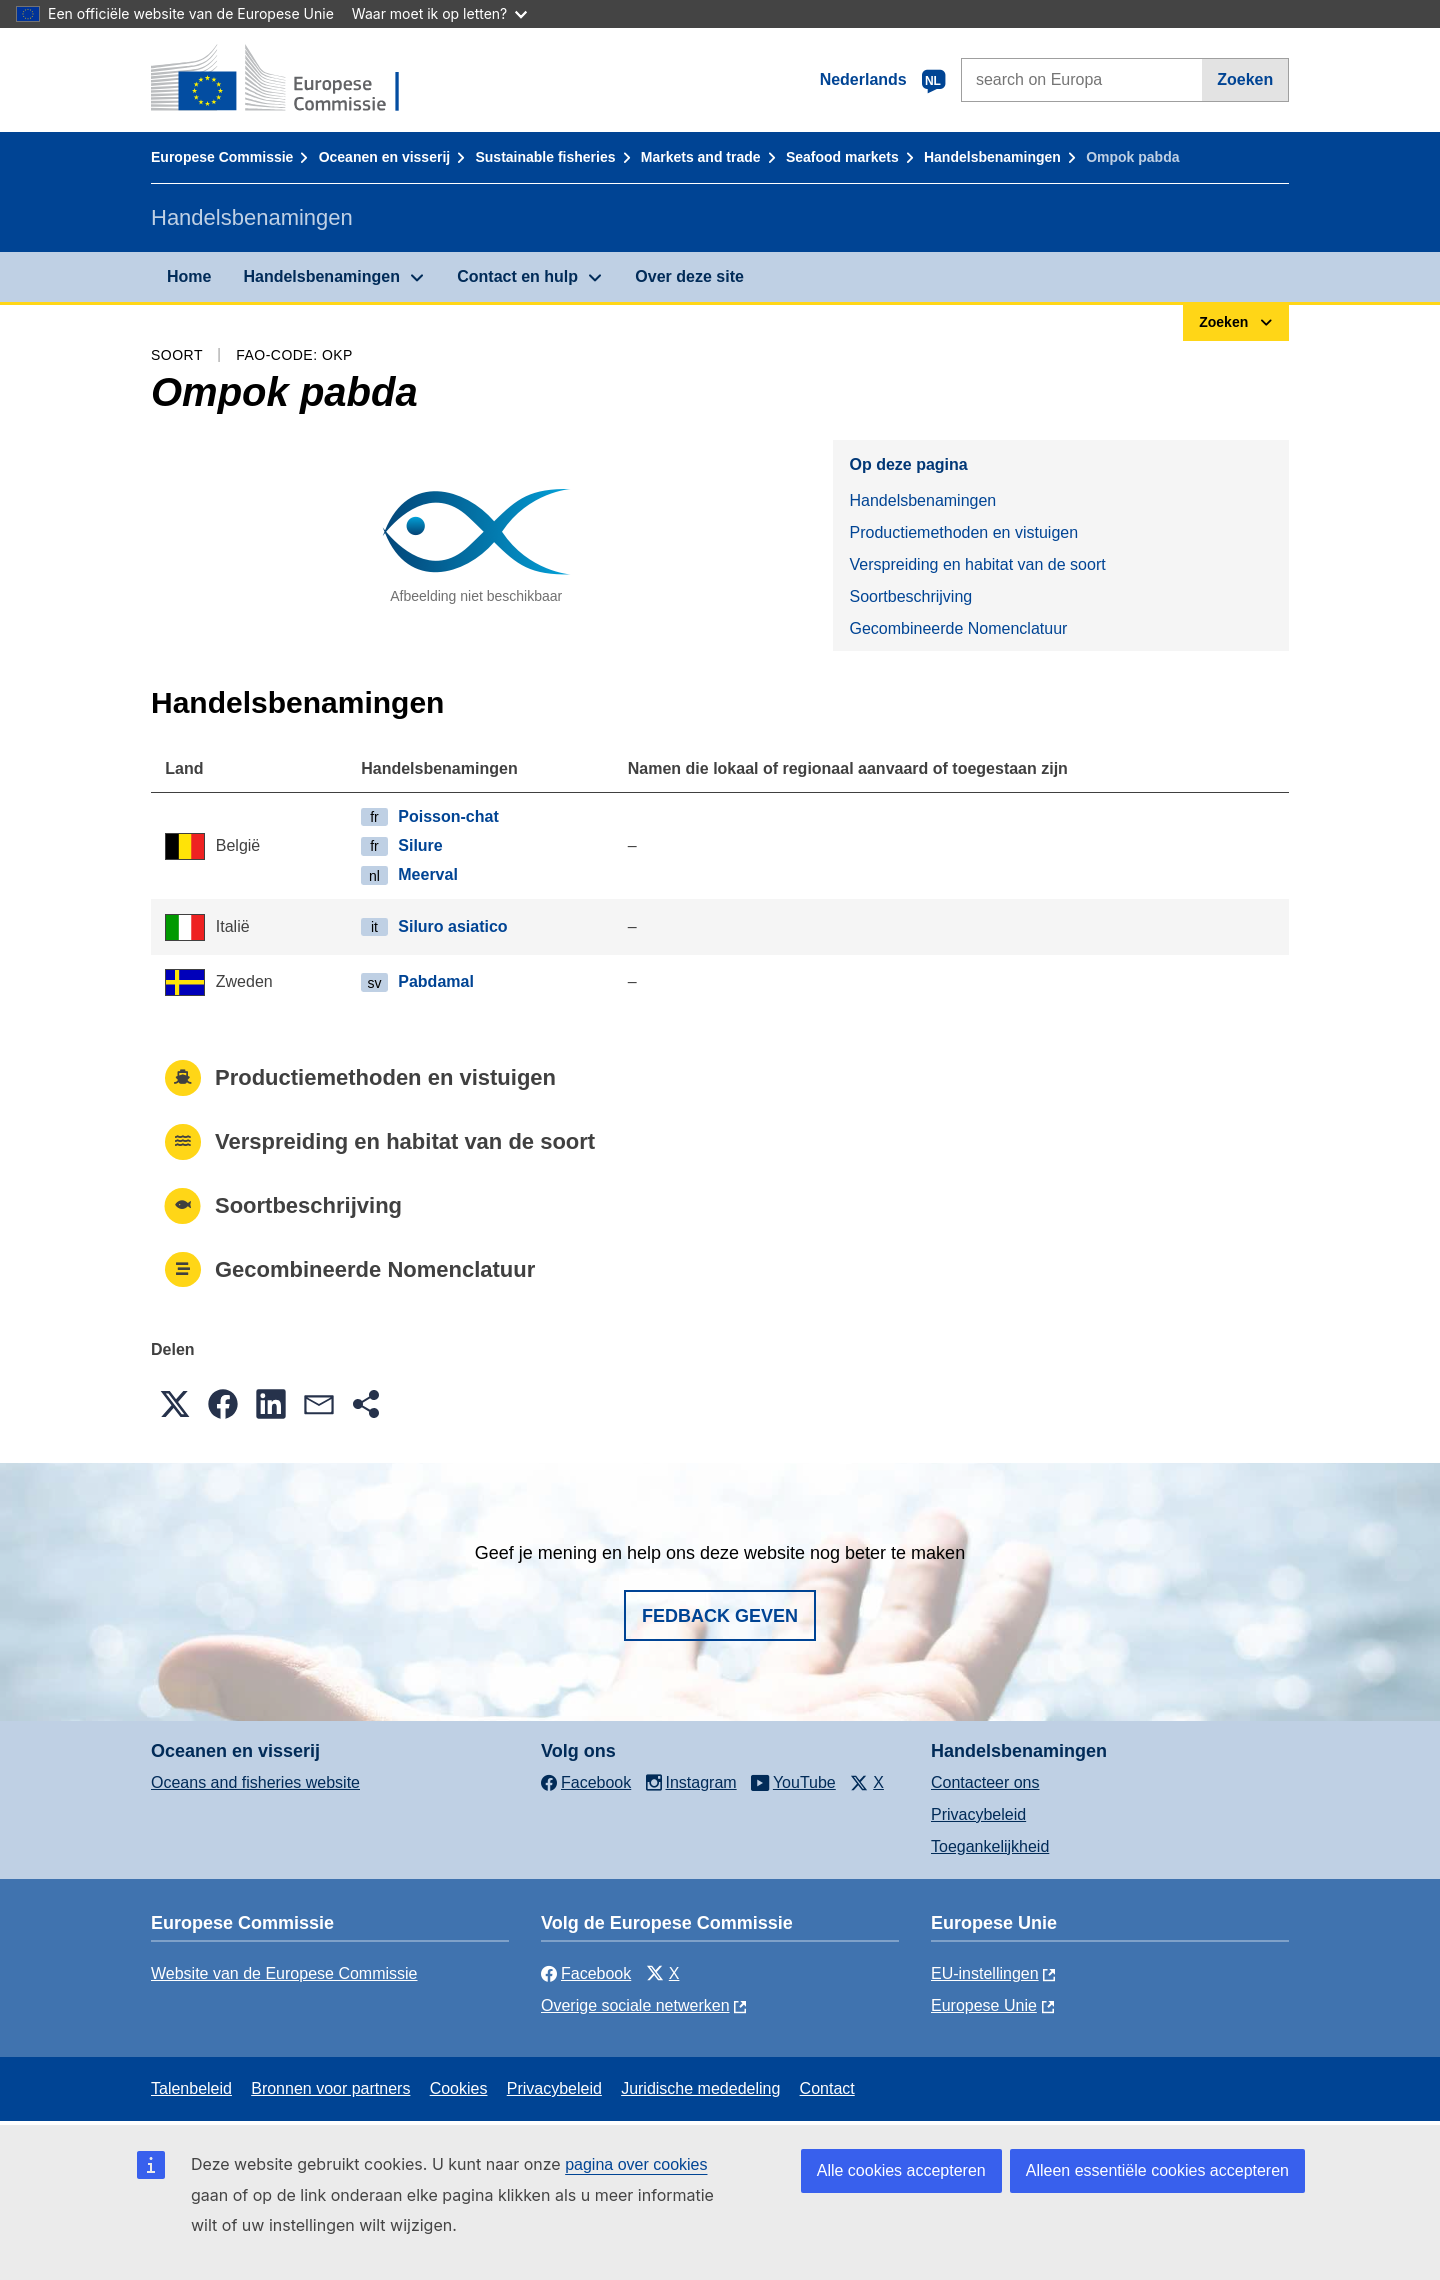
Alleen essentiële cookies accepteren (1157, 2170)
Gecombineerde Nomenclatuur (958, 628)
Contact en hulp (517, 276)
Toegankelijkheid (990, 1846)
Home (189, 276)
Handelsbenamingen (992, 157)
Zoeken (1245, 79)
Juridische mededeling (700, 2088)
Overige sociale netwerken (635, 2005)
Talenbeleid (191, 2088)
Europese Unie (984, 2005)
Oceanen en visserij (385, 157)
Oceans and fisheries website (255, 1782)
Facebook (586, 1973)
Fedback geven (720, 1616)
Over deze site (689, 276)
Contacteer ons (985, 1782)
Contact (827, 2088)
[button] (175, 1404)
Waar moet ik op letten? (439, 13)
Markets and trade (701, 157)
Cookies (459, 2088)
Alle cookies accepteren (901, 2170)
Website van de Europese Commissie (284, 1973)
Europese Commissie (222, 157)
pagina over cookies (636, 2164)
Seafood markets (842, 157)
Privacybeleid (978, 1814)
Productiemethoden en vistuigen (963, 532)
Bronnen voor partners (330, 2088)
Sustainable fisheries (545, 157)
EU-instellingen (985, 1973)
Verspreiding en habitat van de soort (977, 564)
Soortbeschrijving (910, 596)
